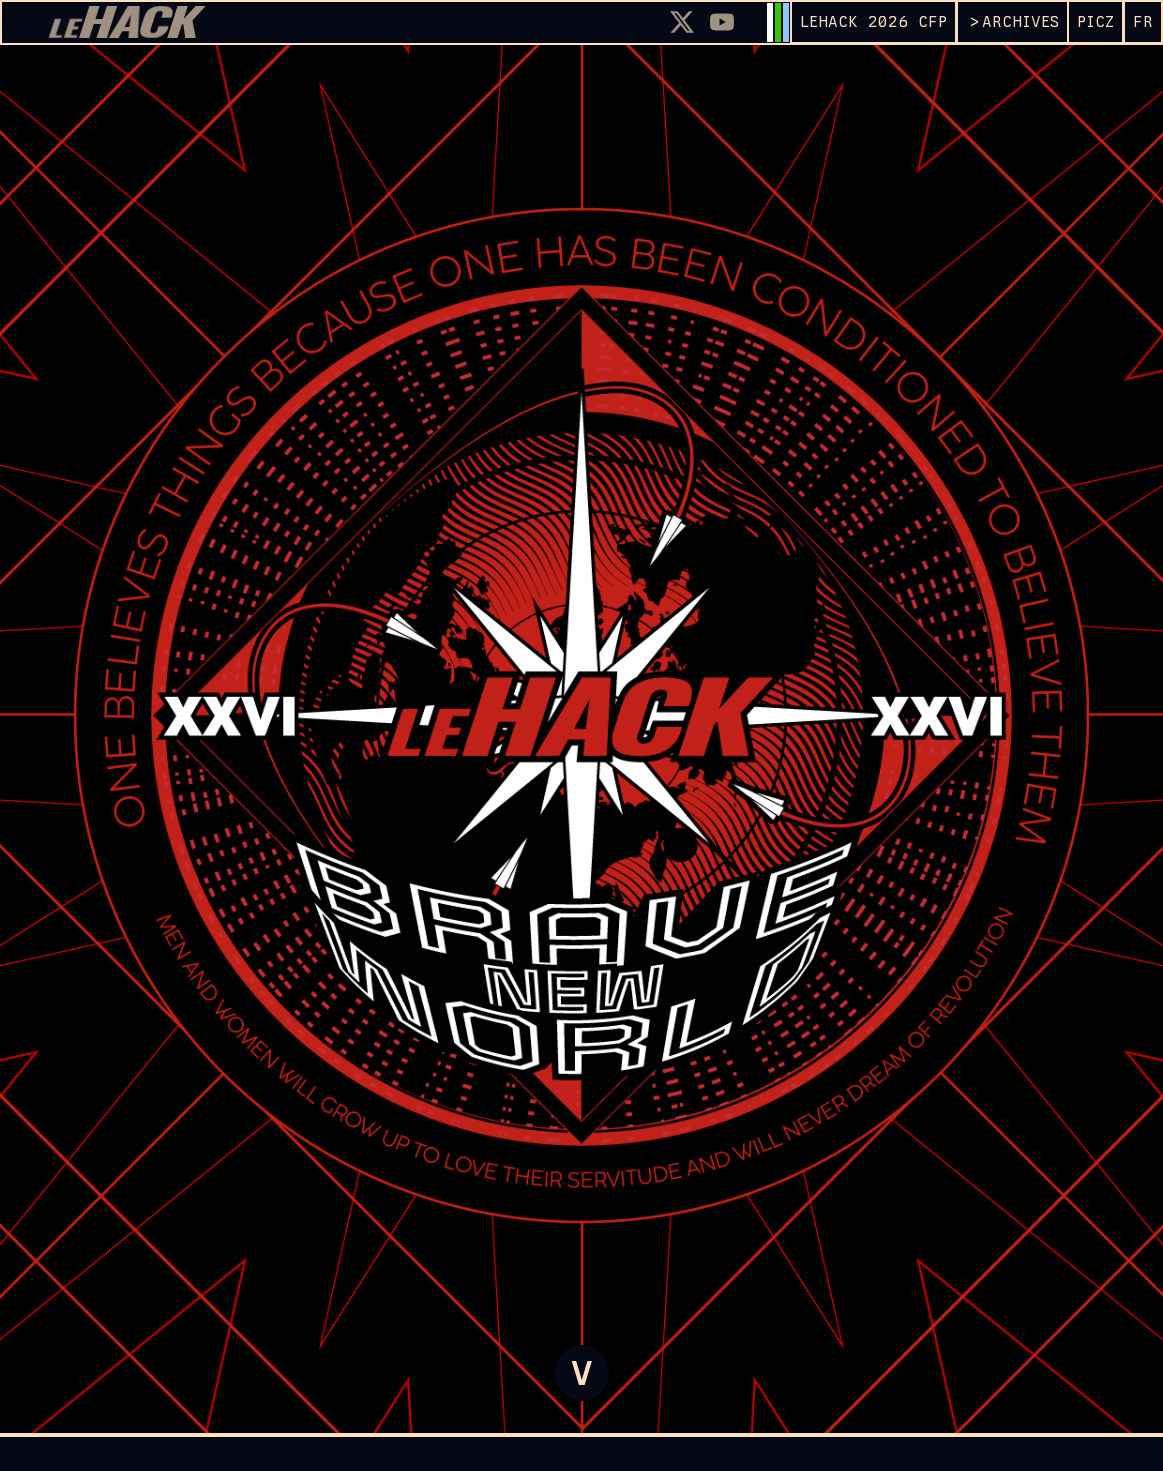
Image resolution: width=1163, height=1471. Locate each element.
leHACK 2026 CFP (873, 21)
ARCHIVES (1020, 21)
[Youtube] (722, 22)
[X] (682, 22)
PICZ (1095, 21)
